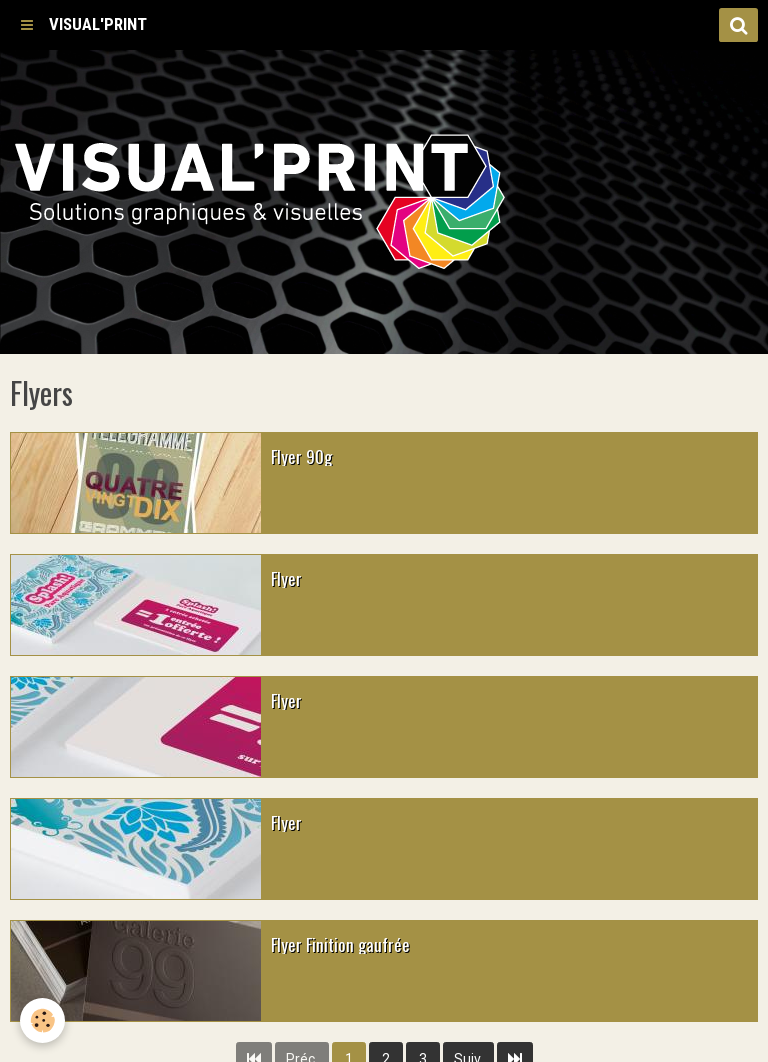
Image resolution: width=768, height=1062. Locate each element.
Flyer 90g (301, 455)
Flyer (286, 577)
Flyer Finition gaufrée (340, 943)
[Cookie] (42, 1020)
